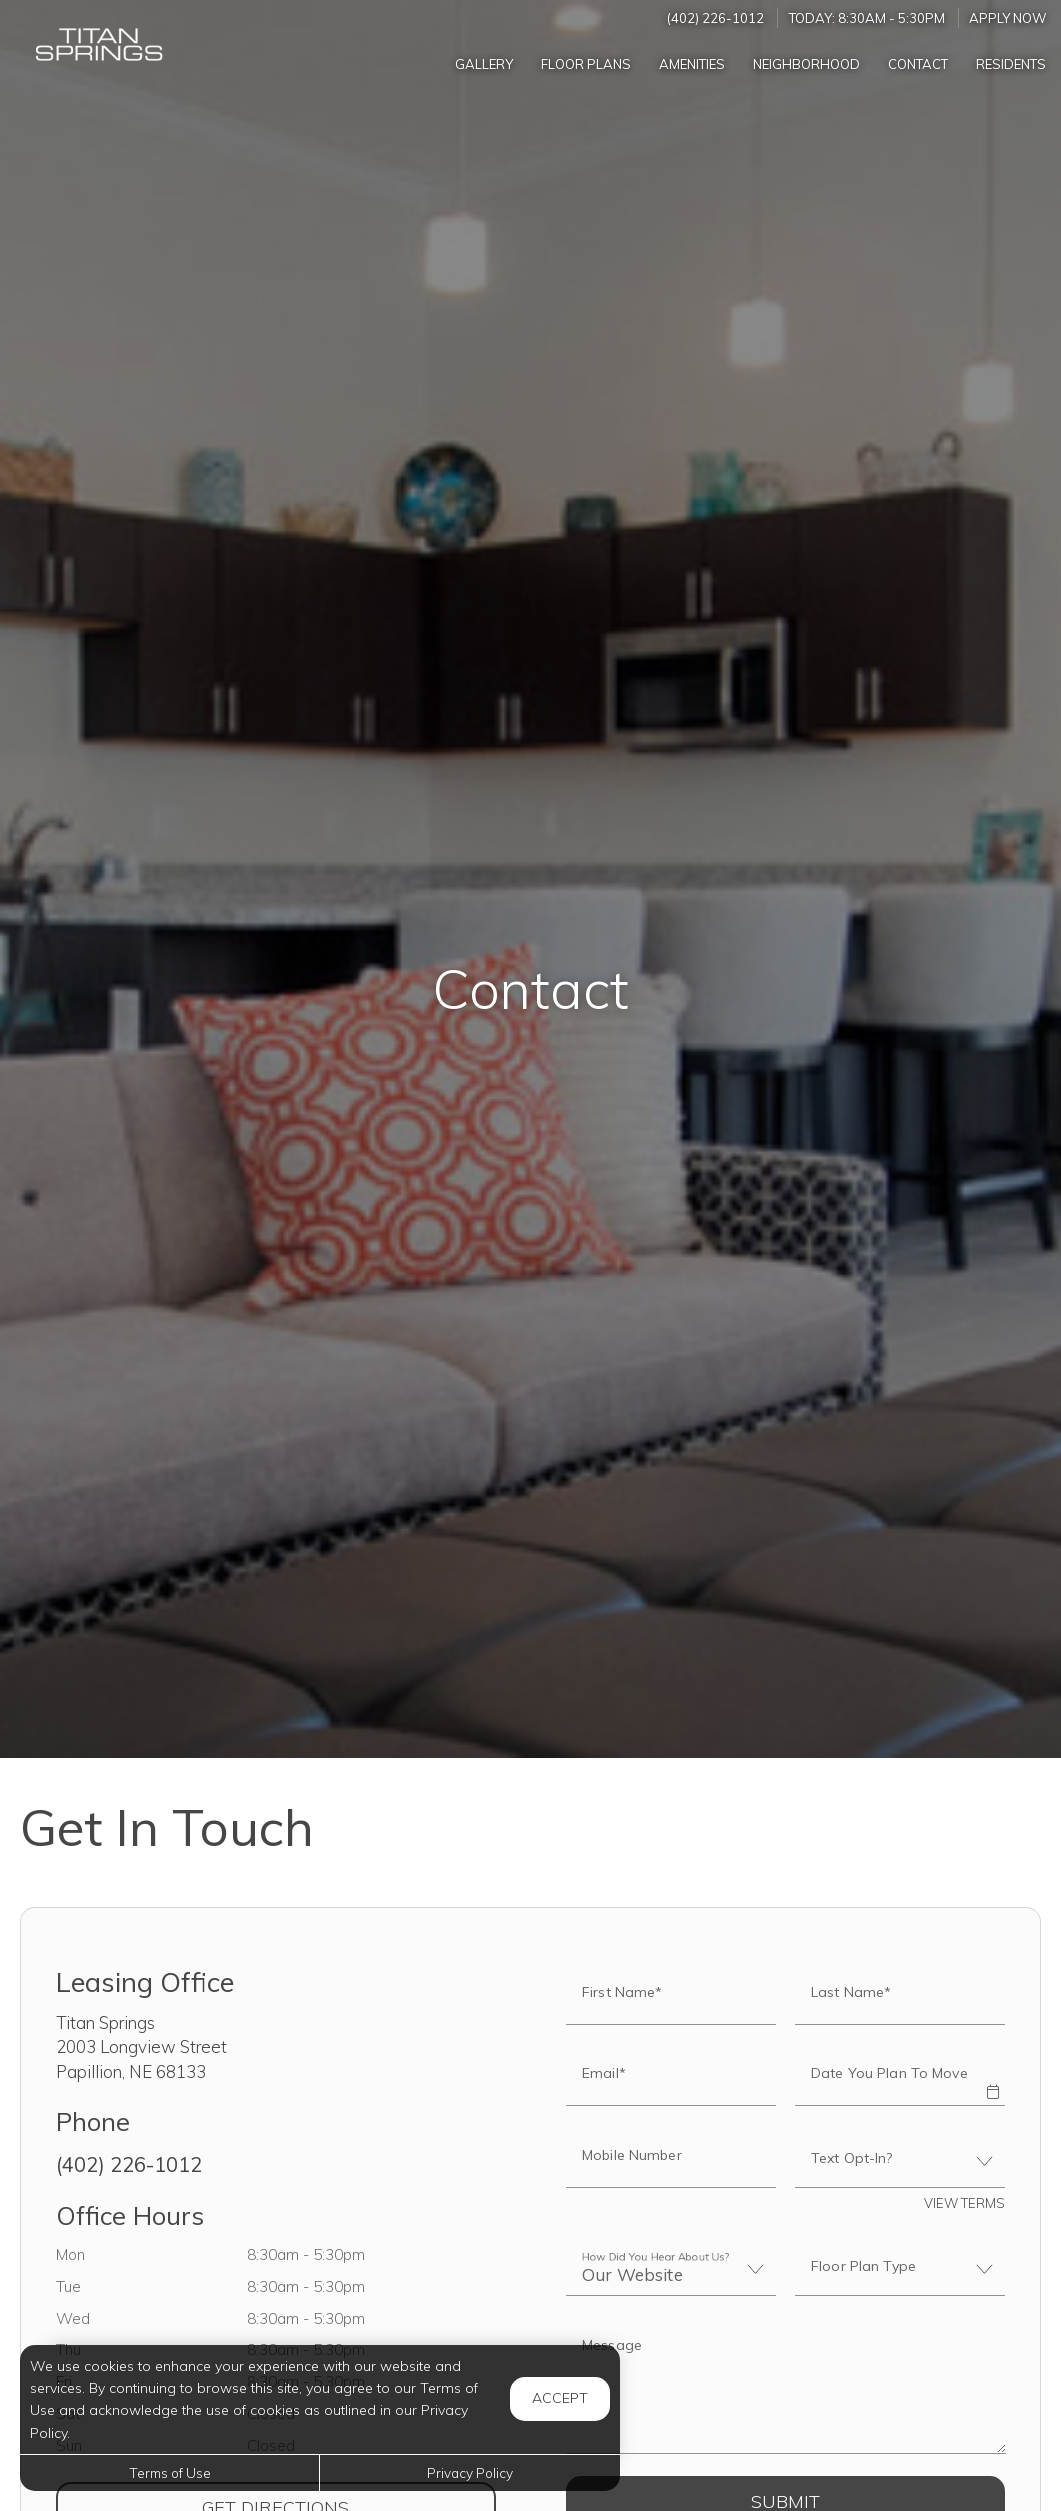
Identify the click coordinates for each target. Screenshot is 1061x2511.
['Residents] (1011, 63)
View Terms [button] (964, 2203)
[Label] (786, 2388)
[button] (993, 2078)
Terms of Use (170, 2472)
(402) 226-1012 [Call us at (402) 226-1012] (715, 18)
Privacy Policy (470, 2472)
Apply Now (1008, 18)
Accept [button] (560, 2398)
